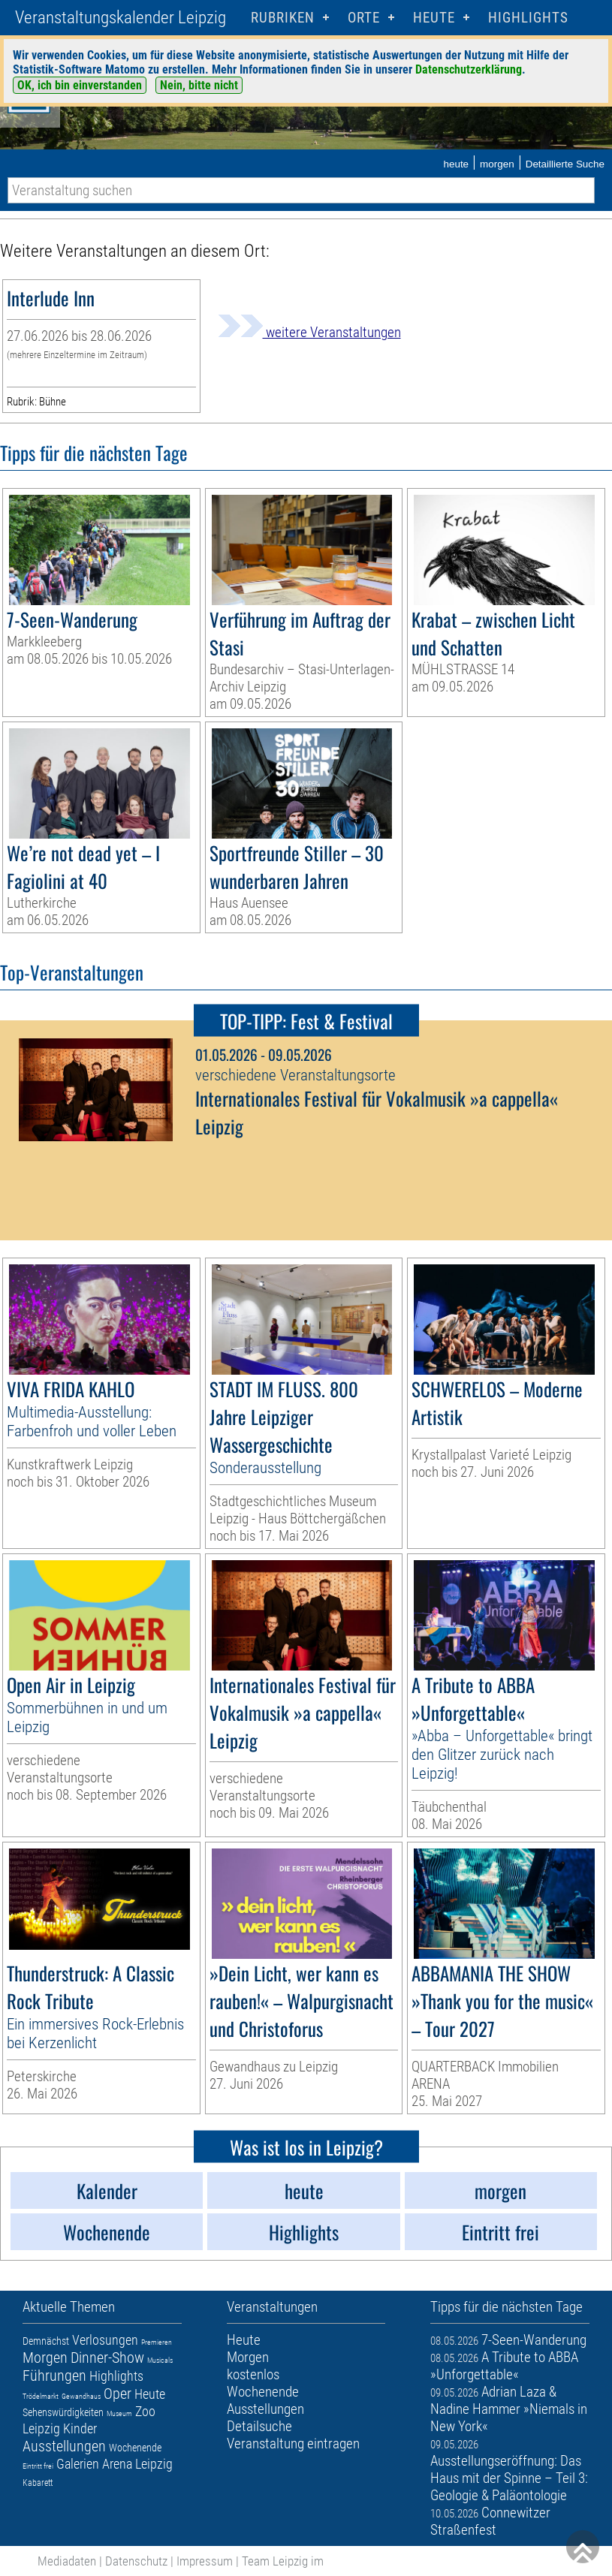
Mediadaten (67, 2560)
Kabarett (38, 2483)
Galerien (77, 2464)
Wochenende (135, 2448)
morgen (497, 164)
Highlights (528, 17)
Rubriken (283, 17)
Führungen (54, 2376)
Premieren (156, 2342)
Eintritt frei (38, 2466)
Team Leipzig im (283, 2560)
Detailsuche (259, 2426)
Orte (364, 17)
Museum (119, 2413)
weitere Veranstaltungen (309, 332)
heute (456, 164)
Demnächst (46, 2341)
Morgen (45, 2358)
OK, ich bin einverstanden (79, 85)
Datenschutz (136, 2560)
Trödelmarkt (41, 2396)
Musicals (160, 2360)
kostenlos (253, 2374)
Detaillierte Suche (565, 164)
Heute (149, 2394)
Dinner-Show (107, 2358)
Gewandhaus (81, 2396)
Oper (117, 2394)
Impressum (204, 2560)
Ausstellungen (64, 2446)
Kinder (80, 2428)
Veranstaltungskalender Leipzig (120, 18)
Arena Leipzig (137, 2464)
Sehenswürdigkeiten (63, 2412)
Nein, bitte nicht (199, 85)
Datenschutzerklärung (468, 69)
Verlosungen (105, 2340)
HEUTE (434, 17)
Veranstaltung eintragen (293, 2443)
